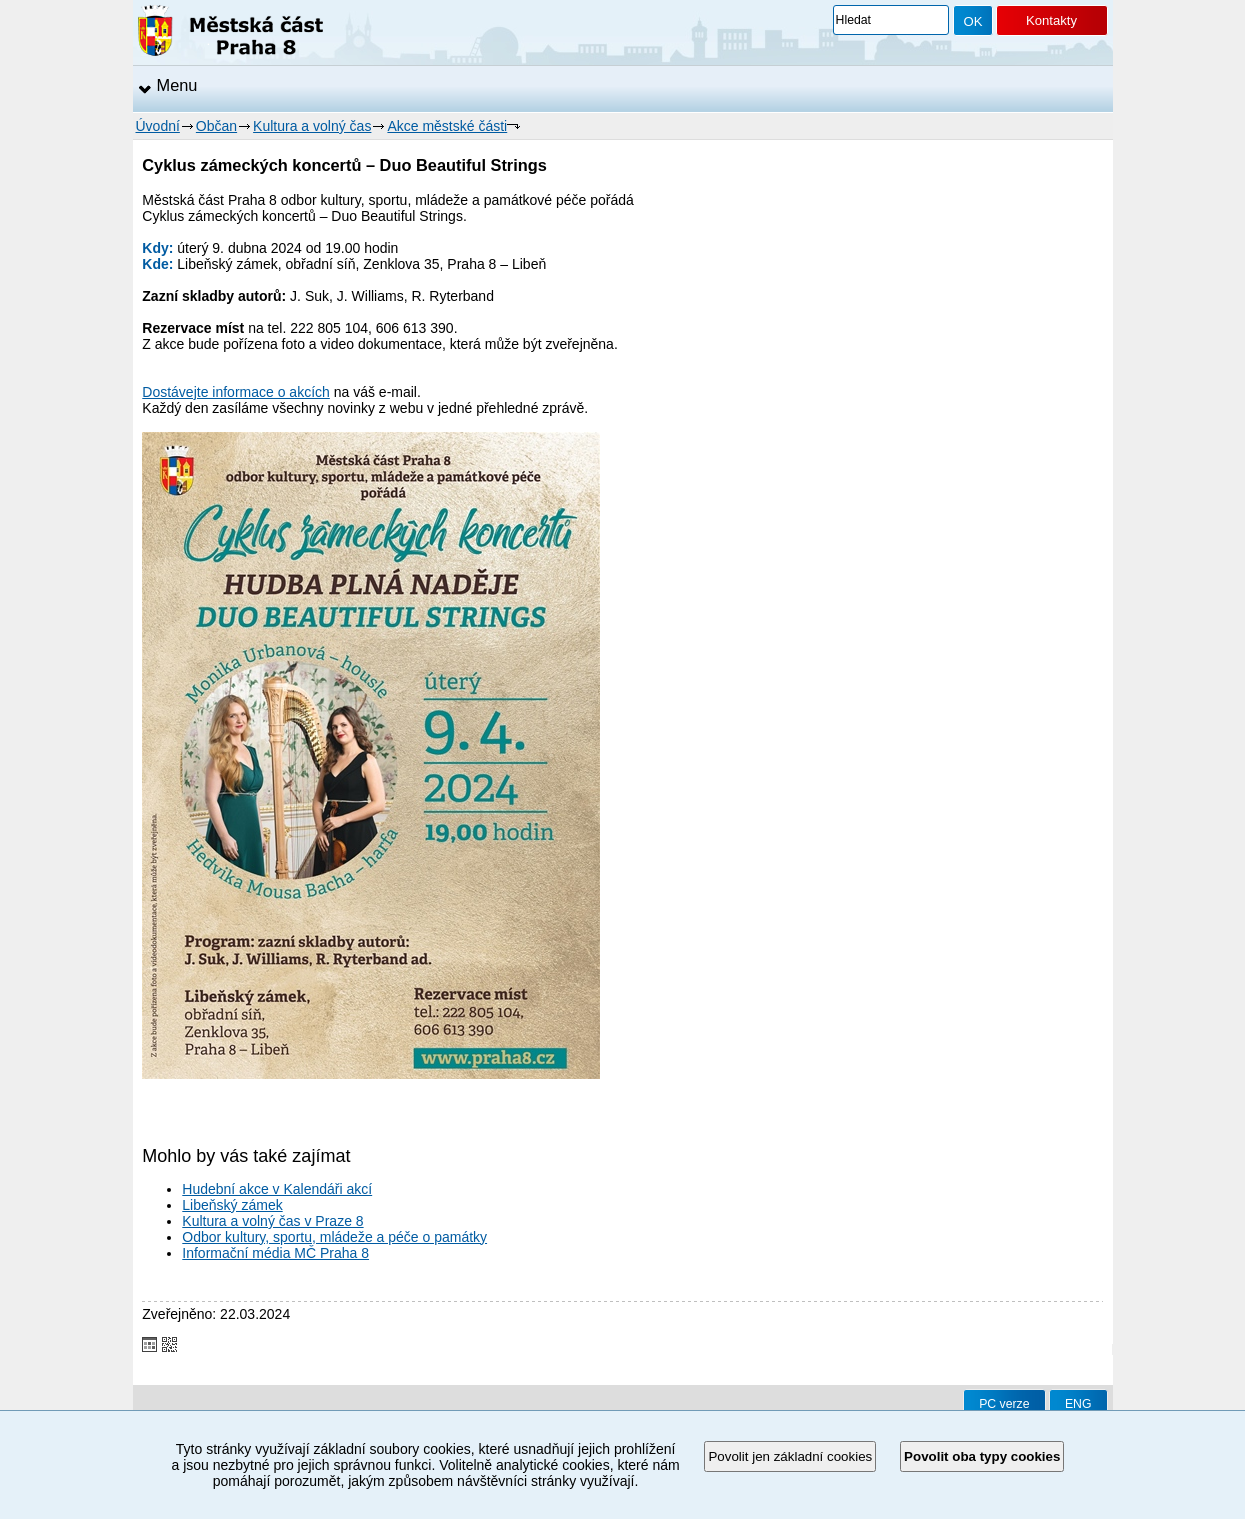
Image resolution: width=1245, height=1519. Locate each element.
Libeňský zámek (232, 1205)
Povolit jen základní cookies (790, 1456)
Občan (216, 126)
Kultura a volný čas (312, 126)
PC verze (1004, 1404)
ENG (1078, 1404)
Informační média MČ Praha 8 (275, 1253)
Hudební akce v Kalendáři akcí (277, 1189)
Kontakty (1051, 20)
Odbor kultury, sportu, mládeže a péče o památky (334, 1237)
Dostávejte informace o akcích (236, 392)
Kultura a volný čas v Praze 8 (272, 1221)
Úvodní (158, 126)
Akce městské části (447, 126)
